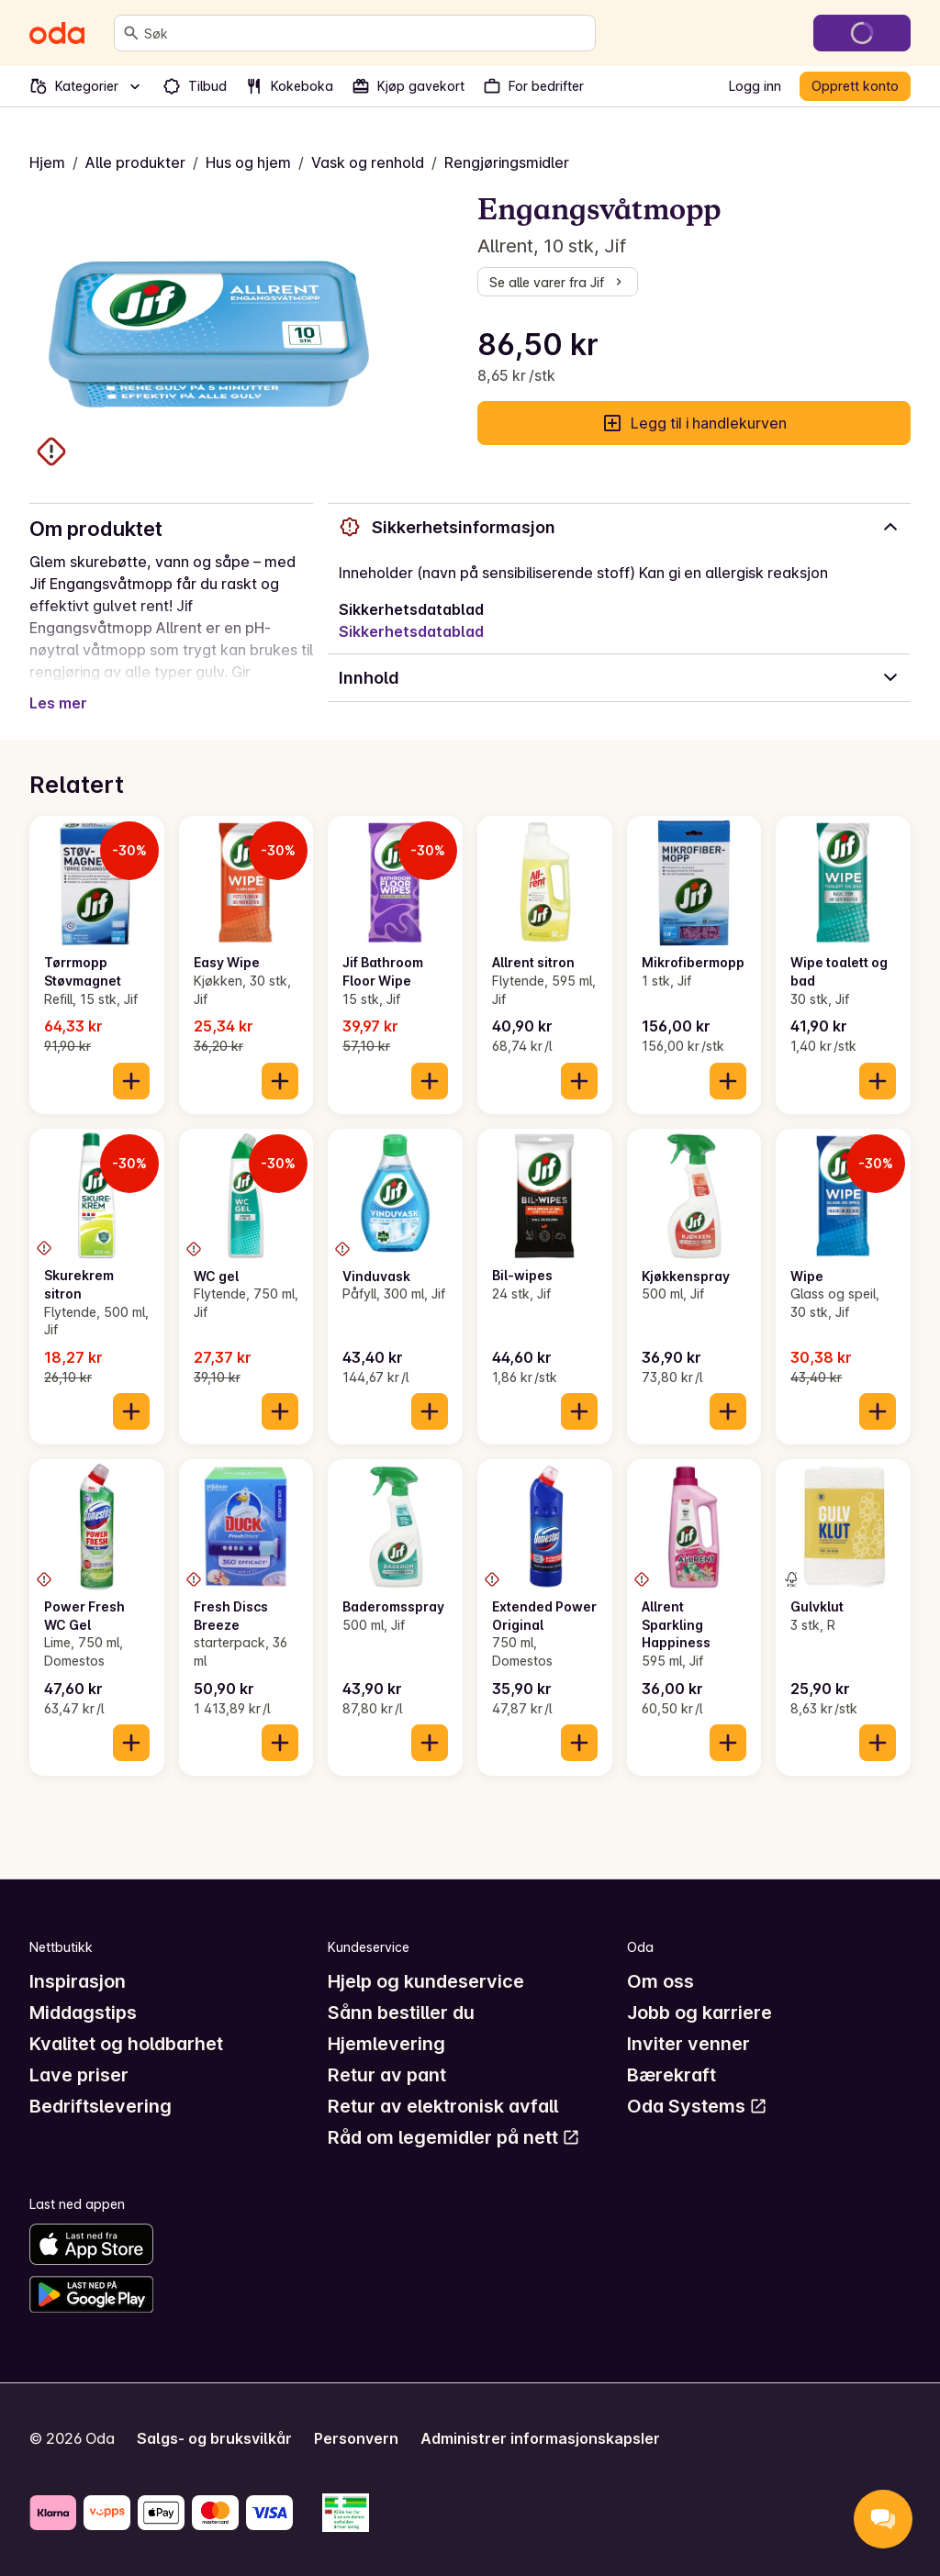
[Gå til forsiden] (56, 33)
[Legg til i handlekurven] (131, 1081)
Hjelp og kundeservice (426, 1981)
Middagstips (83, 2013)
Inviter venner (688, 2044)
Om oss (660, 1981)
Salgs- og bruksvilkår (214, 2438)
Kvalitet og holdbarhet (126, 2044)
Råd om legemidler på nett (454, 2137)
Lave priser (79, 2075)
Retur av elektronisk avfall (443, 2106)
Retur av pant (387, 2075)
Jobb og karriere (699, 2013)
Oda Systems (697, 2106)
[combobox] (366, 33)
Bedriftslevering (100, 2106)
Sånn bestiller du (401, 2013)
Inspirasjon (77, 1981)
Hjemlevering (386, 2044)
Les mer (58, 703)
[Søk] (131, 33)
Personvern (356, 2438)
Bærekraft (671, 2075)
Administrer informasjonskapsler (540, 2438)
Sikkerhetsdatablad (411, 631)
